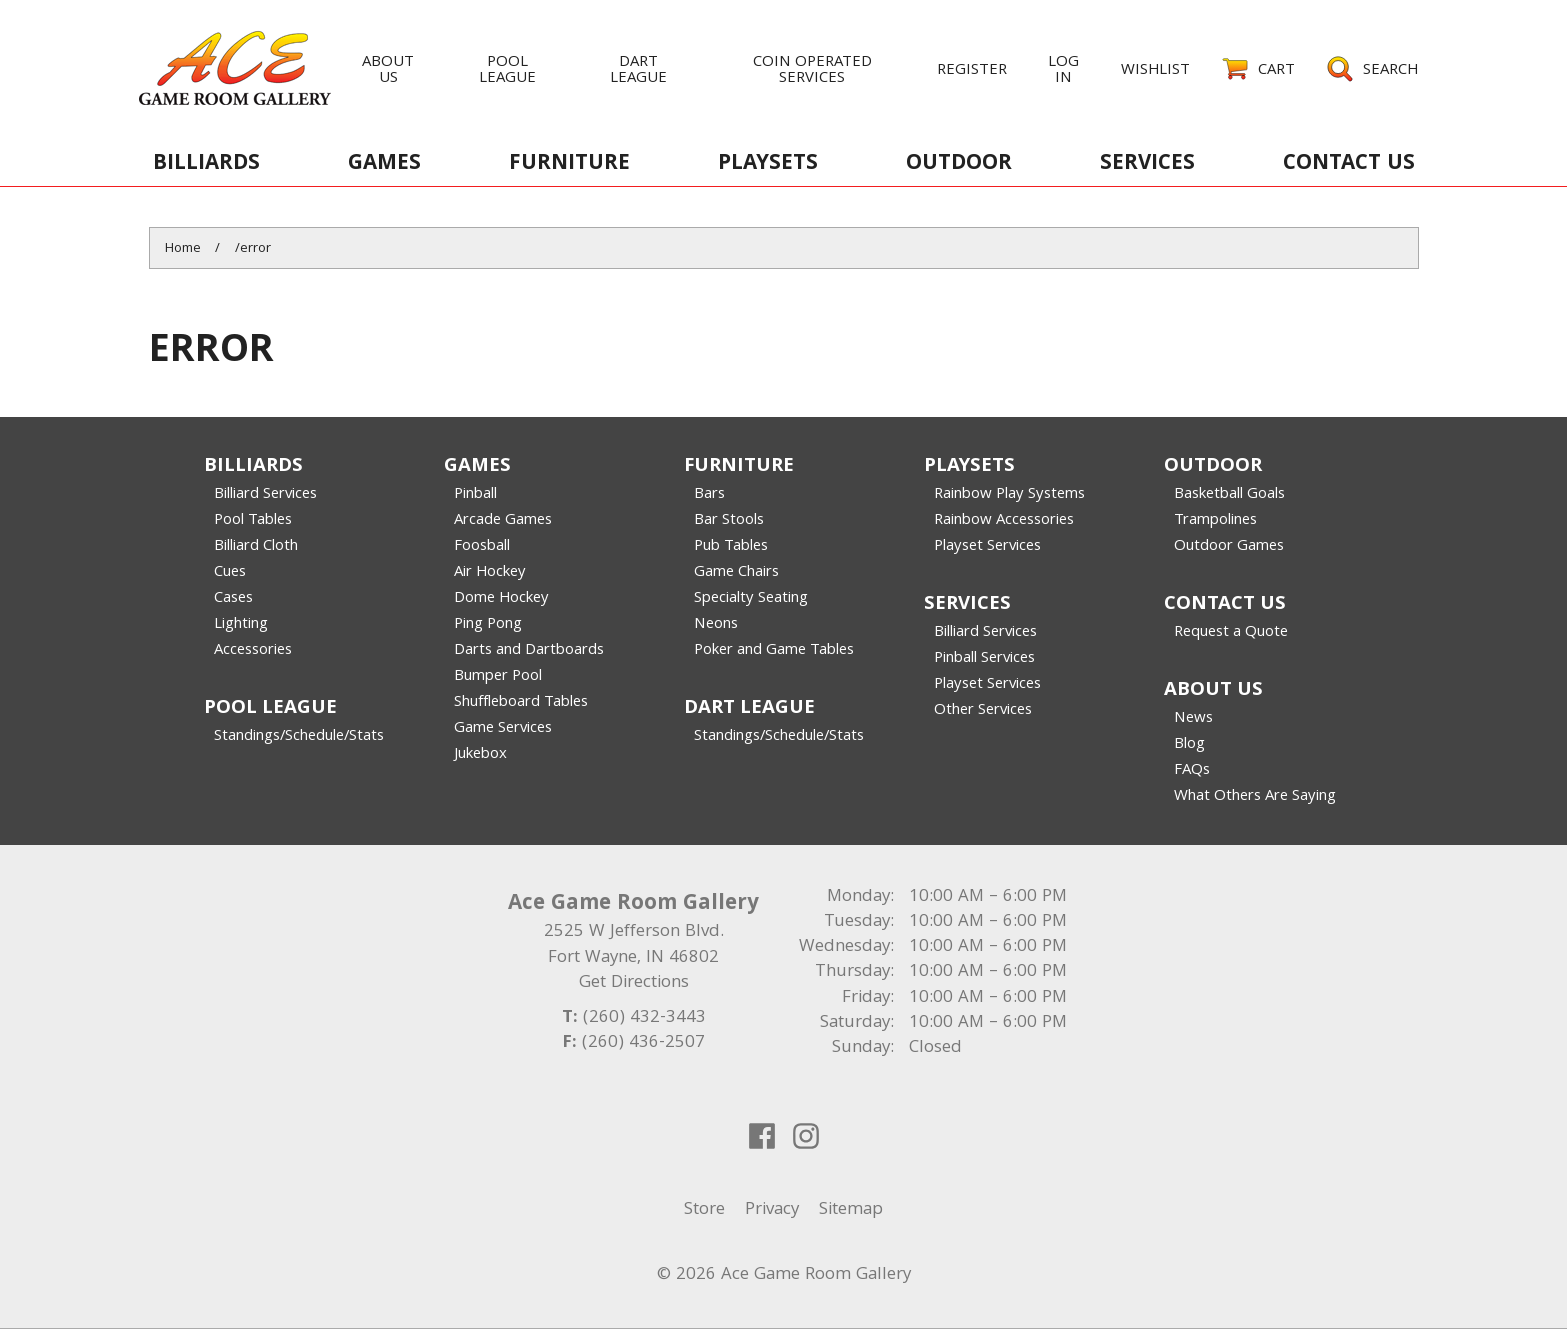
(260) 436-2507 (643, 1043)
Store (704, 1210)
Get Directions (634, 983)
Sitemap (851, 1210)
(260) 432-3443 (644, 1018)
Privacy (772, 1210)
